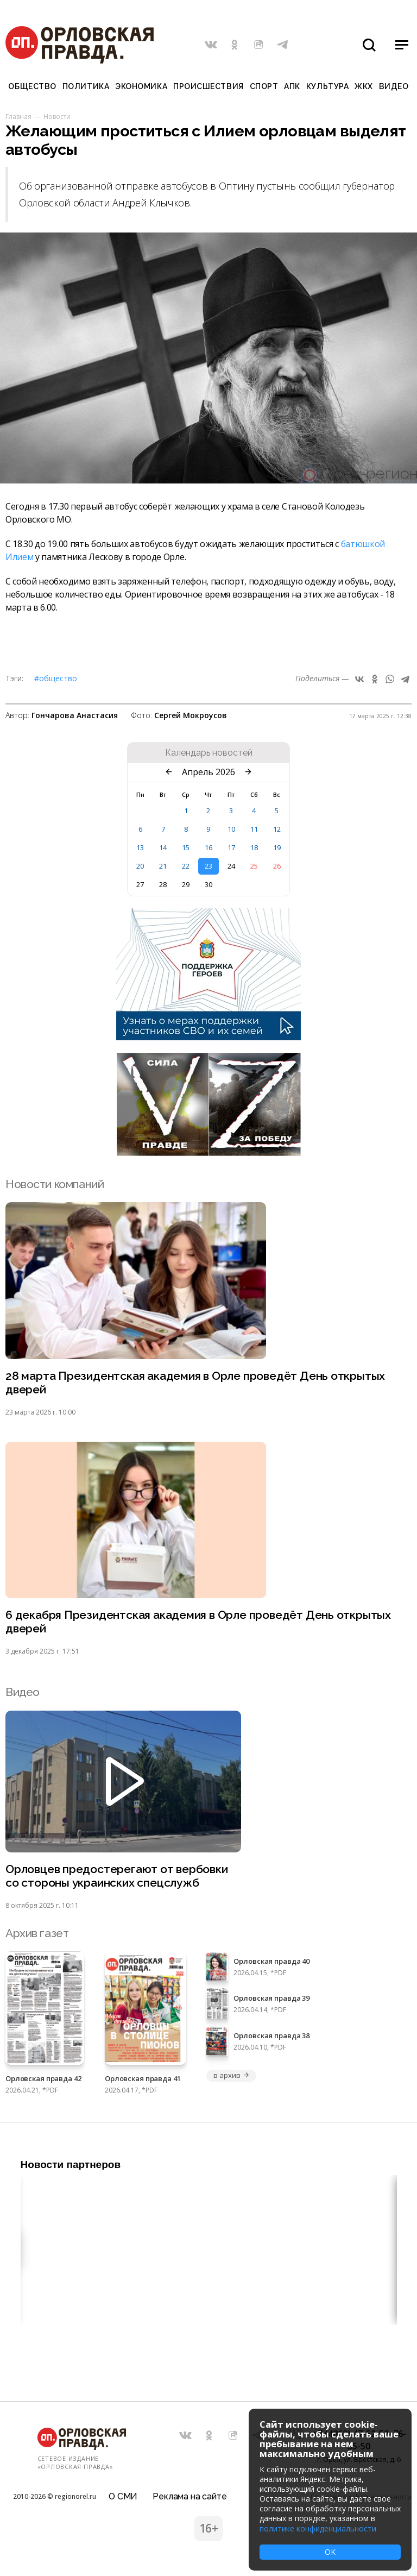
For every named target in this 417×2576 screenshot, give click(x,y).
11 (254, 829)
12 (277, 829)
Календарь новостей (208, 753)
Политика (85, 86)
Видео (394, 86)
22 (185, 866)
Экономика (141, 86)
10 (231, 829)
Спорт (264, 86)
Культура (327, 86)
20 (140, 866)
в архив (231, 2075)
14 (163, 847)
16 (208, 847)
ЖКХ (364, 86)
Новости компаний (54, 1184)
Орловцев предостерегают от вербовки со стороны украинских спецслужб (116, 1875)
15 (185, 847)
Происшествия (208, 86)
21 (163, 866)
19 (277, 847)
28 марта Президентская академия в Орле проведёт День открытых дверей (195, 1382)
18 (254, 847)
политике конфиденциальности (318, 2528)
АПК (292, 86)
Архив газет (36, 1933)
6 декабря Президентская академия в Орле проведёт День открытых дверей (198, 1621)
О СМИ (123, 2496)
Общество (32, 86)
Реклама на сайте (189, 2496)
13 (140, 847)
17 (231, 847)
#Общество (55, 678)
